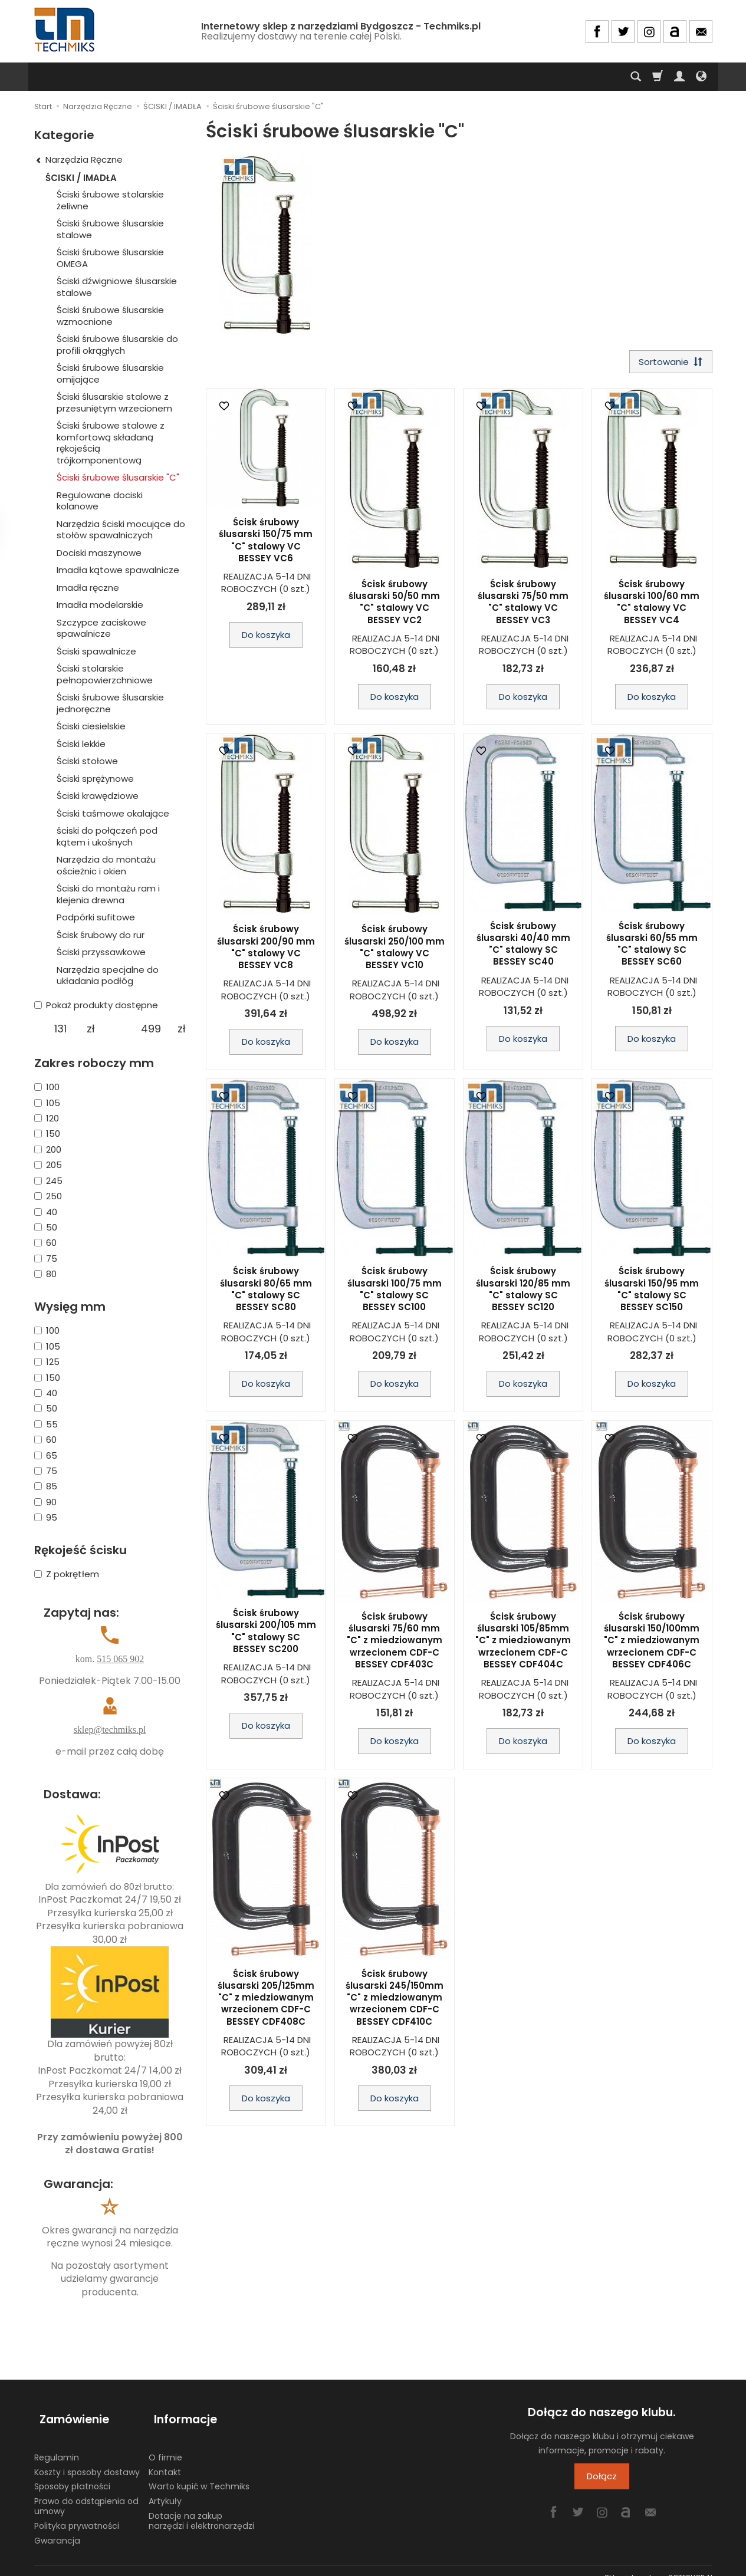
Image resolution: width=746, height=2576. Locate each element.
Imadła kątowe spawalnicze (118, 570)
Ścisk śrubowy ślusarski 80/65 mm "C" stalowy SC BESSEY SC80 (266, 1292)
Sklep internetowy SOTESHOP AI (658, 2564)
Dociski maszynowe (99, 553)
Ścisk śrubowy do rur (100, 935)
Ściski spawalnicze (96, 651)
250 (48, 1196)
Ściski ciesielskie (91, 726)
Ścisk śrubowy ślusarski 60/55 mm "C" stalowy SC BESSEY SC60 (652, 946)
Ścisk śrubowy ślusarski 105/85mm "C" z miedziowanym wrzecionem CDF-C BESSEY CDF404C (523, 1643)
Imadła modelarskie (100, 604)
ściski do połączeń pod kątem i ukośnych (107, 836)
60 (45, 1242)
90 (45, 1502)
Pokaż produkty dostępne (96, 1005)
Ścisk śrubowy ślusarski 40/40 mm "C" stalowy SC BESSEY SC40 (523, 946)
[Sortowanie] (668, 363)
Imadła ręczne (88, 587)
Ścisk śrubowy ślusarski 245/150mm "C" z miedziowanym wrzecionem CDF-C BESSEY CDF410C (394, 2000)
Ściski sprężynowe (95, 778)
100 (47, 1087)
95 (45, 1517)
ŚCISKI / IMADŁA (81, 178)
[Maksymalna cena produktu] (151, 1029)
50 (45, 1227)
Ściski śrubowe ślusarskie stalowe (110, 229)
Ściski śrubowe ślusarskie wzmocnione (110, 316)
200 (47, 1149)
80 (45, 1274)
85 (45, 1486)
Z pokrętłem (66, 1574)
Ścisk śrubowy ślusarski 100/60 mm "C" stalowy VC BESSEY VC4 (651, 604)
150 (47, 1133)
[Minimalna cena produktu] (60, 1029)
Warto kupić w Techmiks (199, 2473)
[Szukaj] (636, 76)
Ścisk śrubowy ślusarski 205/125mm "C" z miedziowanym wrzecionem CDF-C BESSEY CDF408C (266, 2000)
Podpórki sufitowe (96, 917)
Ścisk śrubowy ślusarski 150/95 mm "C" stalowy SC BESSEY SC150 (651, 1292)
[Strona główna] (65, 30)
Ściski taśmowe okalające (113, 813)
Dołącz (602, 2476)
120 (46, 1118)
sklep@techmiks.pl (110, 1730)
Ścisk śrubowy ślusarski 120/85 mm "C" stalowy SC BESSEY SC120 (523, 1292)
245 (48, 1181)
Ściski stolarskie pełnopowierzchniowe (105, 674)
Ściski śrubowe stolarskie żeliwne (110, 200)
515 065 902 (120, 1659)
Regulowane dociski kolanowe (100, 501)
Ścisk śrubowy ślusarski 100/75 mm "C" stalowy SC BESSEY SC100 (394, 1292)
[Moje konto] (679, 76)
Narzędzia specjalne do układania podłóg (108, 975)
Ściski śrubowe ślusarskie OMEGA (110, 258)
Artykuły (165, 2487)
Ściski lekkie (81, 744)
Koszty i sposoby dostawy (87, 2459)
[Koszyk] (657, 76)
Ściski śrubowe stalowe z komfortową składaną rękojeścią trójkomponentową (111, 442)
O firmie (165, 2444)
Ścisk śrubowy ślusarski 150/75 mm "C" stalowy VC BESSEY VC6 (266, 543)
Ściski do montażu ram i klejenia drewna (108, 894)
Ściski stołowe (87, 761)
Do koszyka (266, 637)
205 (48, 1165)
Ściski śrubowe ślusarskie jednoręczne (110, 703)
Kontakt (165, 2459)
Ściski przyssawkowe (101, 952)
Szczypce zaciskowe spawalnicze (101, 628)
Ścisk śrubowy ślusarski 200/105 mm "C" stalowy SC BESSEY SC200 (266, 1634)
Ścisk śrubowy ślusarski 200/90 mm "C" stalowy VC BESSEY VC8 (266, 950)
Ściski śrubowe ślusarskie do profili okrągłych (117, 345)
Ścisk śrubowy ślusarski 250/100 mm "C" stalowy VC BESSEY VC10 (394, 950)
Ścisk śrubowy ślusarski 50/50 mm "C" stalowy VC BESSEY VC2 (394, 604)
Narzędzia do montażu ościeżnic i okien (106, 865)
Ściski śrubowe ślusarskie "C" (118, 477)
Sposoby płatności (72, 2473)
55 (46, 1424)
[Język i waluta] (701, 76)
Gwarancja (57, 2527)
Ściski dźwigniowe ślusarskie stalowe (117, 287)
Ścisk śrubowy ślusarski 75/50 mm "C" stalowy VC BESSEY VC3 (523, 604)
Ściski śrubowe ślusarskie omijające (110, 373)
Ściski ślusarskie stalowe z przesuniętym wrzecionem (114, 402)
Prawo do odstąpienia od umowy (86, 2492)
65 (45, 1455)
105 (47, 1103)
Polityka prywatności (76, 2512)
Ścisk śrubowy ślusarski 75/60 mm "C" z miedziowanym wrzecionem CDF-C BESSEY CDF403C (394, 1643)
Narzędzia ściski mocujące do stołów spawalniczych (121, 530)
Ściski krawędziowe (98, 795)
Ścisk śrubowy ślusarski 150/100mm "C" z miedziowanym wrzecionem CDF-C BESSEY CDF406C (651, 1643)
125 (47, 1362)
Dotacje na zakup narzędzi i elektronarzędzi (201, 2507)
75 (45, 1258)
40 (45, 1212)
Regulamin (56, 2444)
